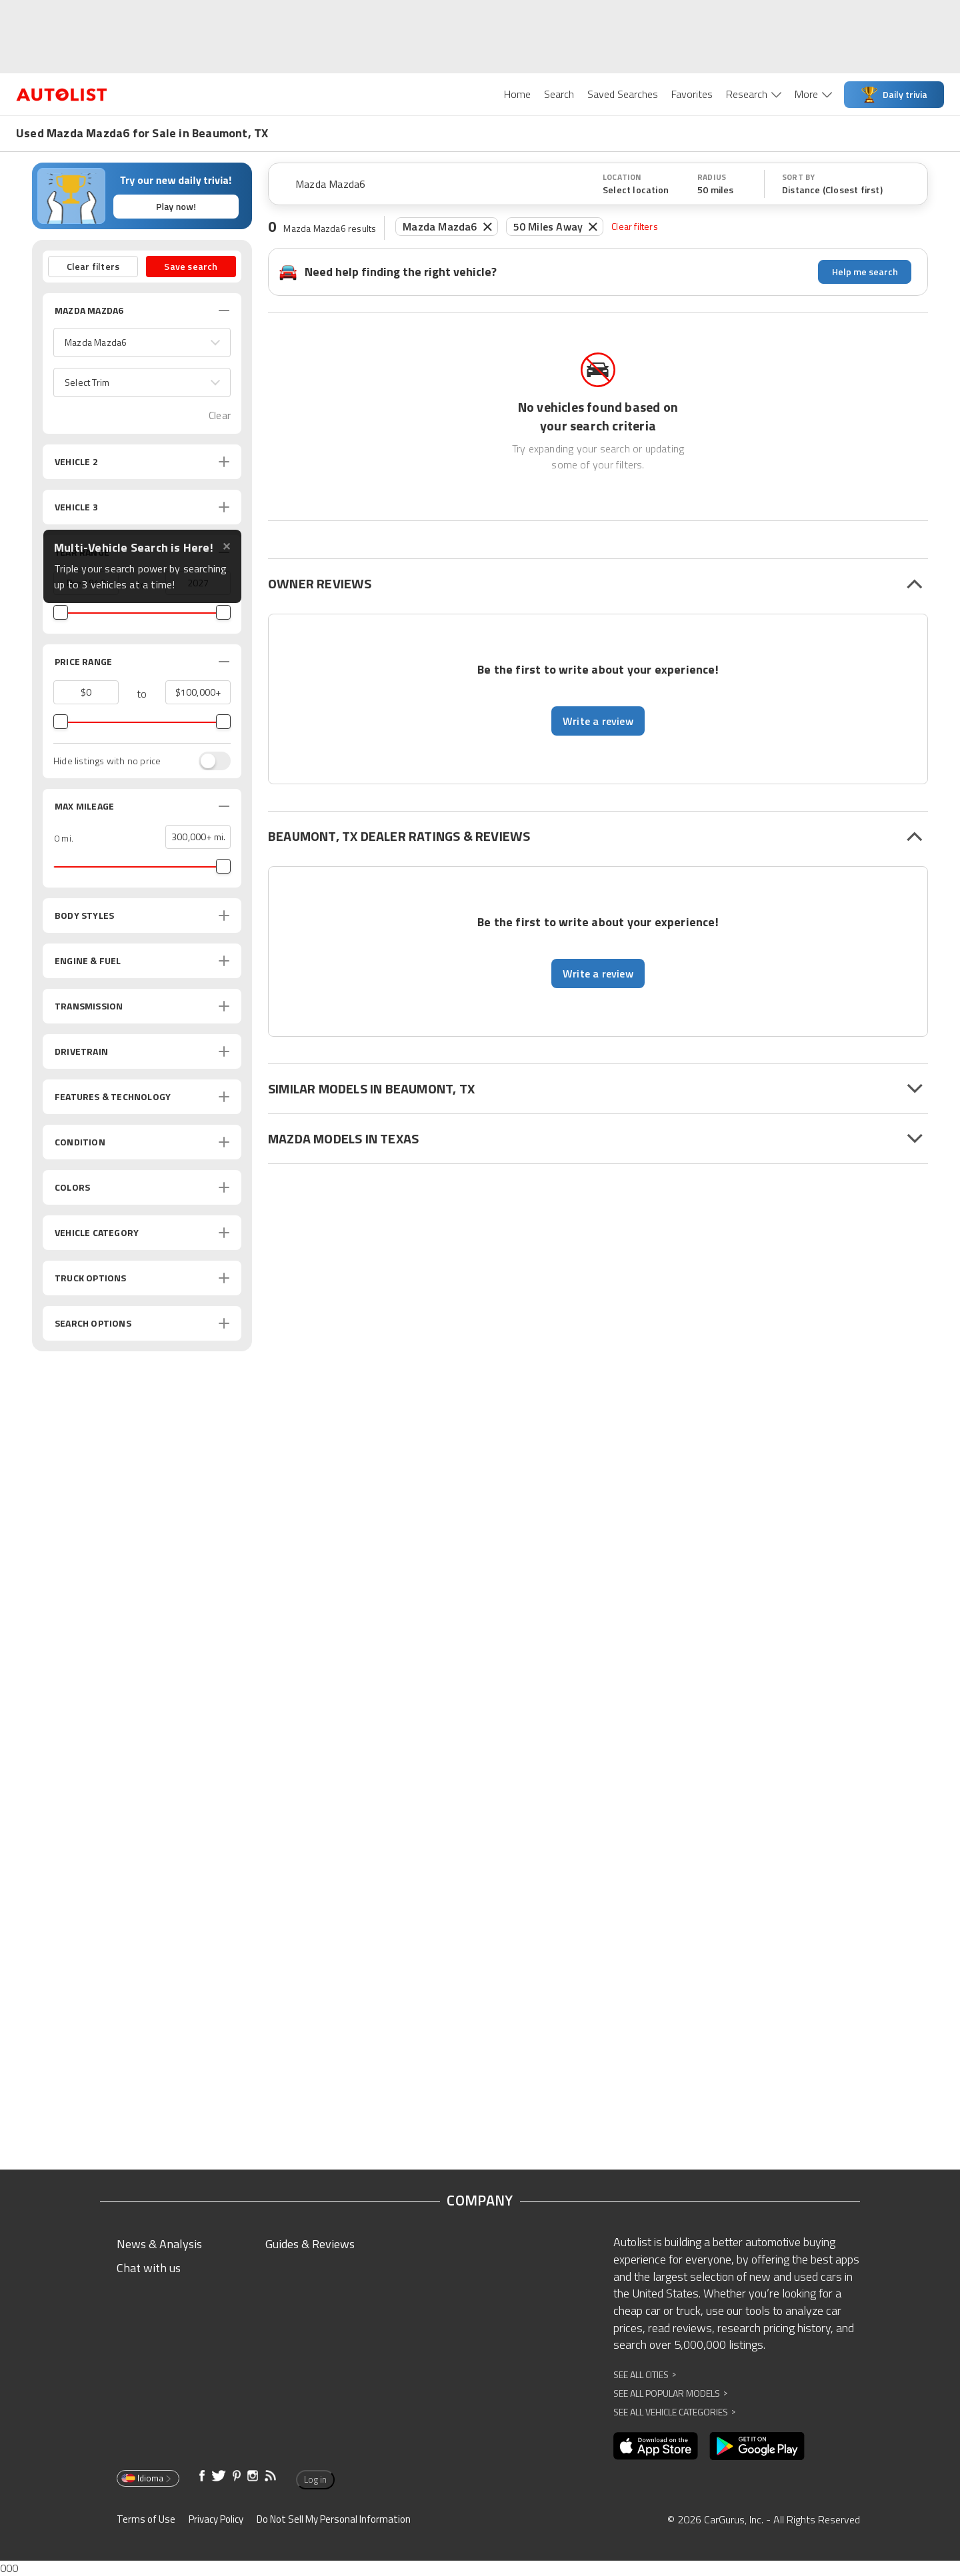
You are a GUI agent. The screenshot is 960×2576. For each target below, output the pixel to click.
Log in (315, 2479)
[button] (142, 342)
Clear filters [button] (93, 266)
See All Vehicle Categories (674, 2412)
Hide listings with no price (107, 761)
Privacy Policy (216, 2519)
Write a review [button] (598, 721)
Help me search (865, 272)
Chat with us (149, 2268)
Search (559, 94)
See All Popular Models (670, 2393)
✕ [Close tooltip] (226, 546)
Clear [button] (220, 415)
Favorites (692, 94)
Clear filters (634, 226)
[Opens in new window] (655, 2446)
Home (517, 94)
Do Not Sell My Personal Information (334, 2519)
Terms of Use (146, 2519)
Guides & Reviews (310, 2244)
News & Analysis (159, 2244)
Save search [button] (190, 266)
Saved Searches (622, 94)
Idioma (147, 2478)
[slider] (60, 612)
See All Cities (644, 2374)
